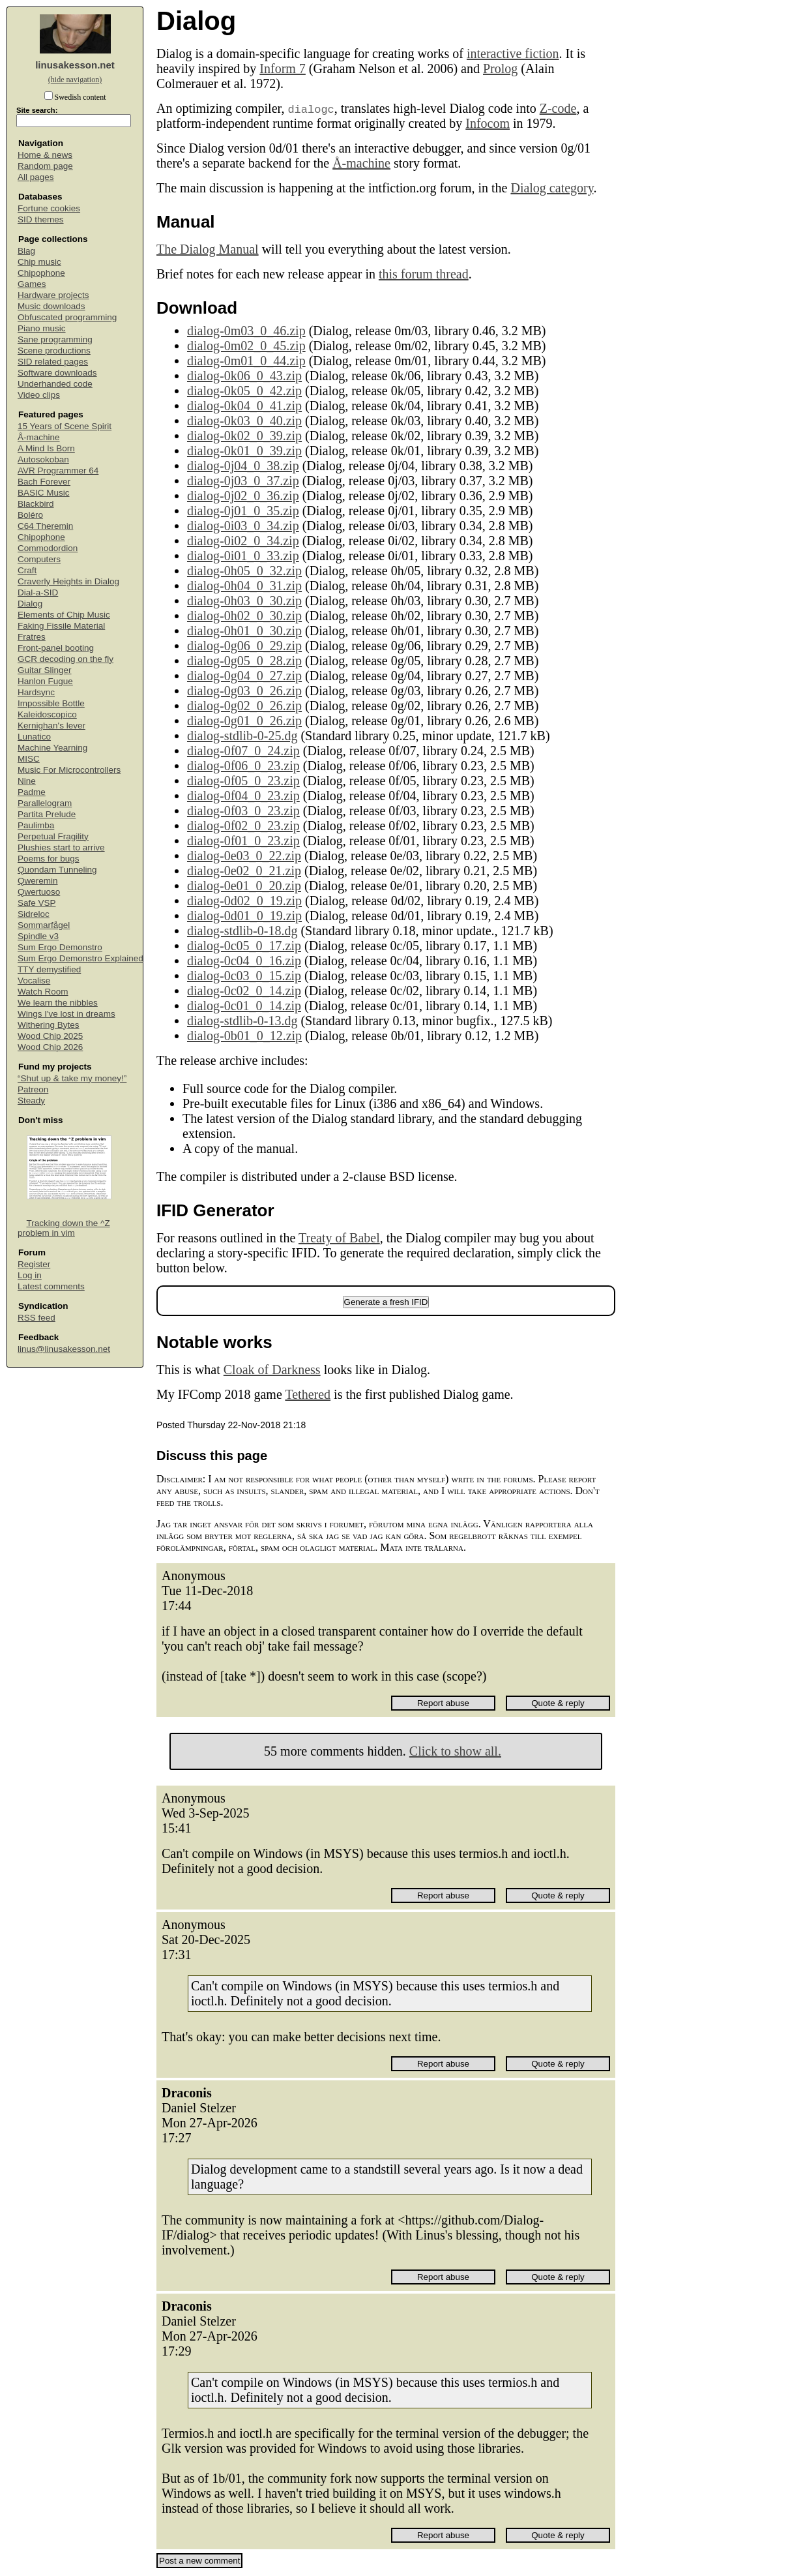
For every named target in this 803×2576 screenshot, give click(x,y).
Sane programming (55, 339)
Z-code (558, 108)
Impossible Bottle (51, 703)
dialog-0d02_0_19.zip (244, 900)
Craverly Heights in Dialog (68, 581)
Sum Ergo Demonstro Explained (80, 958)
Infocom (487, 123)
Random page (45, 166)
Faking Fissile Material (61, 626)
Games (32, 284)
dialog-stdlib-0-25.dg (242, 735)
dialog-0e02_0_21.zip (244, 870)
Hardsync (36, 692)
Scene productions (54, 350)
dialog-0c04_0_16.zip (244, 960)
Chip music (39, 262)
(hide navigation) (75, 79)
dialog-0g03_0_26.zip (244, 690)
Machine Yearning (52, 748)
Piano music (42, 328)
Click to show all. (455, 1751)
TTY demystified (49, 969)
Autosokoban (43, 459)
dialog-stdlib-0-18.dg (242, 930)
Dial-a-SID (38, 592)
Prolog (500, 68)
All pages (36, 177)
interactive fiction (513, 53)
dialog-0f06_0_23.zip (243, 765)
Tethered (307, 1394)
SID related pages (53, 362)
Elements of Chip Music (64, 615)
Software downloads (57, 373)
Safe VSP (37, 903)
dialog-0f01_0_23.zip (243, 840)
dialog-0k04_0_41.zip (244, 405)
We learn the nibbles (58, 1003)
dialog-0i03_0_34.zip (243, 525)
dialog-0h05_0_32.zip (244, 570)
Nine (27, 781)
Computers (39, 559)
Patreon (33, 1089)
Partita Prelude (47, 814)
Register (34, 1264)
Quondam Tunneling (57, 870)
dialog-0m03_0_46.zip (246, 330)
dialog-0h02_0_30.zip (244, 615)
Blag (26, 251)
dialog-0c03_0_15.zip (244, 975)
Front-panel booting (56, 648)
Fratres (32, 637)
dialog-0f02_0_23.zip (243, 825)
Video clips (39, 395)
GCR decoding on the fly (65, 659)
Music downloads (51, 306)
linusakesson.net (75, 64)
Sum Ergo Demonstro (60, 947)
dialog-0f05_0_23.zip (243, 780)
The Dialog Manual (207, 249)
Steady (31, 1100)
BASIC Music (44, 493)
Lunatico (34, 736)
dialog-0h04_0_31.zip (244, 585)
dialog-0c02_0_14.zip (244, 990)
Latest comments (51, 1286)
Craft (27, 570)
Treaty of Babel (339, 1238)
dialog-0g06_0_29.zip (244, 645)
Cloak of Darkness (272, 1369)
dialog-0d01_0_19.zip (244, 915)
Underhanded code (55, 384)
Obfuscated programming (67, 317)
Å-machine (39, 437)
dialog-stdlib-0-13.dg (242, 1020)
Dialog (30, 603)
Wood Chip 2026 (50, 1047)
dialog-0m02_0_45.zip (246, 345)
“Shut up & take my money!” (72, 1078)
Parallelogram (45, 803)
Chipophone (41, 273)
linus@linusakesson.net (64, 1349)
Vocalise (34, 980)
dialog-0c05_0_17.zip (244, 945)
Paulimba (36, 825)
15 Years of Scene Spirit (64, 426)
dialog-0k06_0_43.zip (244, 375)
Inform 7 (282, 68)
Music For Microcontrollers (69, 770)
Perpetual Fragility (53, 836)
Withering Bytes (49, 1025)
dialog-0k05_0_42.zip (244, 390)
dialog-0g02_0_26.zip (244, 705)
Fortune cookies (49, 208)
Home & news (45, 155)
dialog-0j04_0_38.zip (243, 465)
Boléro (30, 515)
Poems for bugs (49, 858)
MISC (29, 759)
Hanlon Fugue (45, 681)
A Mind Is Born (46, 448)
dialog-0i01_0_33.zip (243, 555)
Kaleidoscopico (47, 714)
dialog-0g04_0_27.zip (244, 675)
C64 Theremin (45, 526)
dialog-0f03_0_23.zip (243, 810)
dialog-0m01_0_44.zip (246, 360)
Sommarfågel (44, 925)
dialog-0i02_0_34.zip (243, 540)
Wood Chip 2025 (50, 1036)
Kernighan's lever (51, 725)
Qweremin (38, 881)
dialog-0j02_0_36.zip (243, 495)
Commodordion (48, 548)
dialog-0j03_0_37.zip (243, 480)
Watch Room (43, 991)
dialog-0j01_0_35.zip (243, 510)
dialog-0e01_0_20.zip (244, 885)
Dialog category (551, 188)
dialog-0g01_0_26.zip (244, 720)
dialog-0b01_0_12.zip (244, 1035)
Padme (32, 792)
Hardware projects (53, 295)
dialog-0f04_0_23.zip (243, 795)
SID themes (41, 219)
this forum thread (424, 274)
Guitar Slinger (45, 670)
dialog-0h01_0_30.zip (244, 630)
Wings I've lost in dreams (66, 1014)
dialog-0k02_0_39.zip (244, 435)
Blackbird (36, 504)
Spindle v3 (38, 936)
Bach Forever (44, 482)
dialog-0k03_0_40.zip (244, 420)
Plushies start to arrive (61, 847)
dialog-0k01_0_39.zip (244, 450)
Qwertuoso (39, 892)
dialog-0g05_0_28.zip (244, 660)
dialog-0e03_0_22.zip (244, 855)
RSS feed (36, 1318)
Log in (30, 1275)
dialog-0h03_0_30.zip (244, 600)
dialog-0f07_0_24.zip (243, 750)
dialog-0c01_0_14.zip (244, 1005)
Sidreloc (34, 914)
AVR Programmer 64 (58, 470)
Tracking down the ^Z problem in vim (64, 1228)
